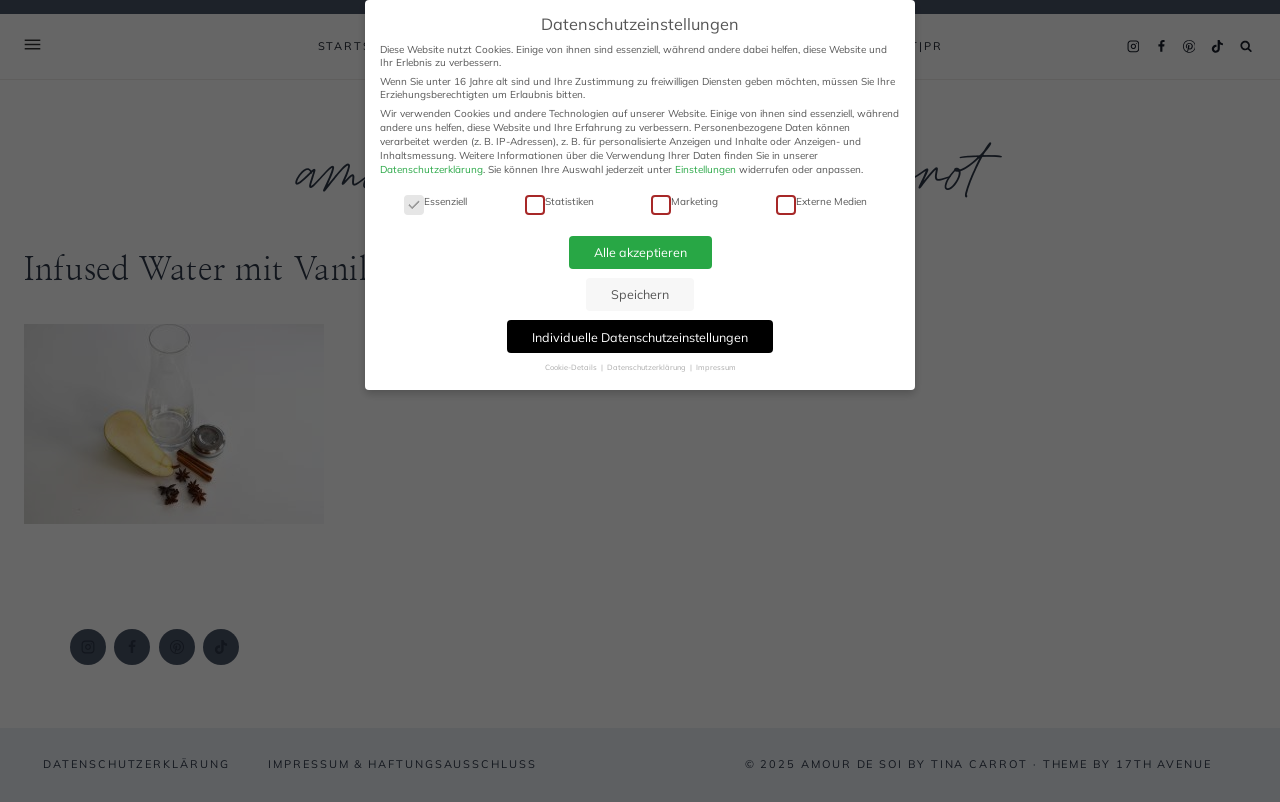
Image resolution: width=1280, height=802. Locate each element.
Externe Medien (821, 201)
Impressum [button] (716, 367)
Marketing (684, 201)
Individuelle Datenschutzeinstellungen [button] (640, 337)
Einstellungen (705, 169)
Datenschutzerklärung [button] (647, 367)
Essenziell (435, 201)
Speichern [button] (640, 294)
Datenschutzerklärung (431, 169)
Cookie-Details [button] (572, 367)
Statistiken (559, 201)
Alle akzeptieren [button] (640, 252)
